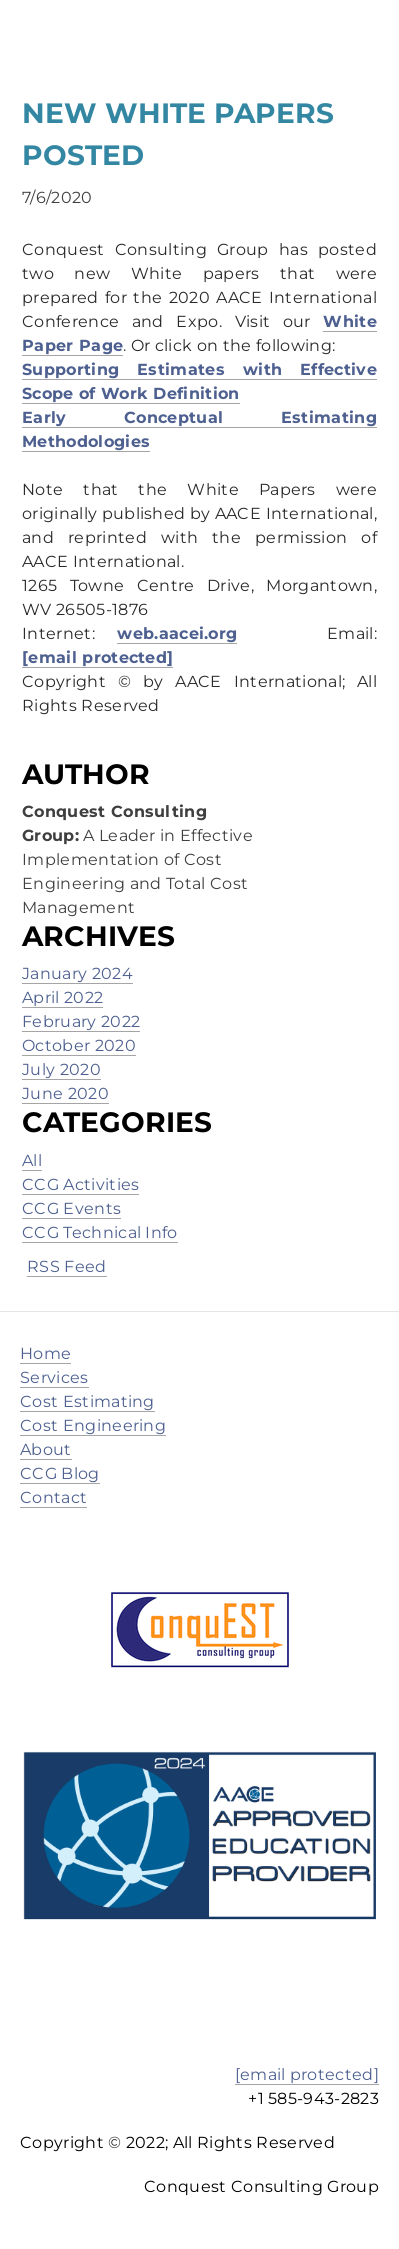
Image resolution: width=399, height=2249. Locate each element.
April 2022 (62, 997)
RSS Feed (67, 1266)
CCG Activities (80, 1184)
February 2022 (81, 1021)
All (32, 1160)
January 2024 (77, 973)
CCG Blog (60, 1473)
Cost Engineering (93, 1425)
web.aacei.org (177, 633)
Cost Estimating (87, 1401)
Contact (53, 1497)
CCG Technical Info (100, 1232)
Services (54, 1377)
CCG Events (71, 1208)
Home (45, 1353)
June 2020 (65, 1093)
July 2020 (61, 1069)
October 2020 (79, 1045)
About (46, 1449)
